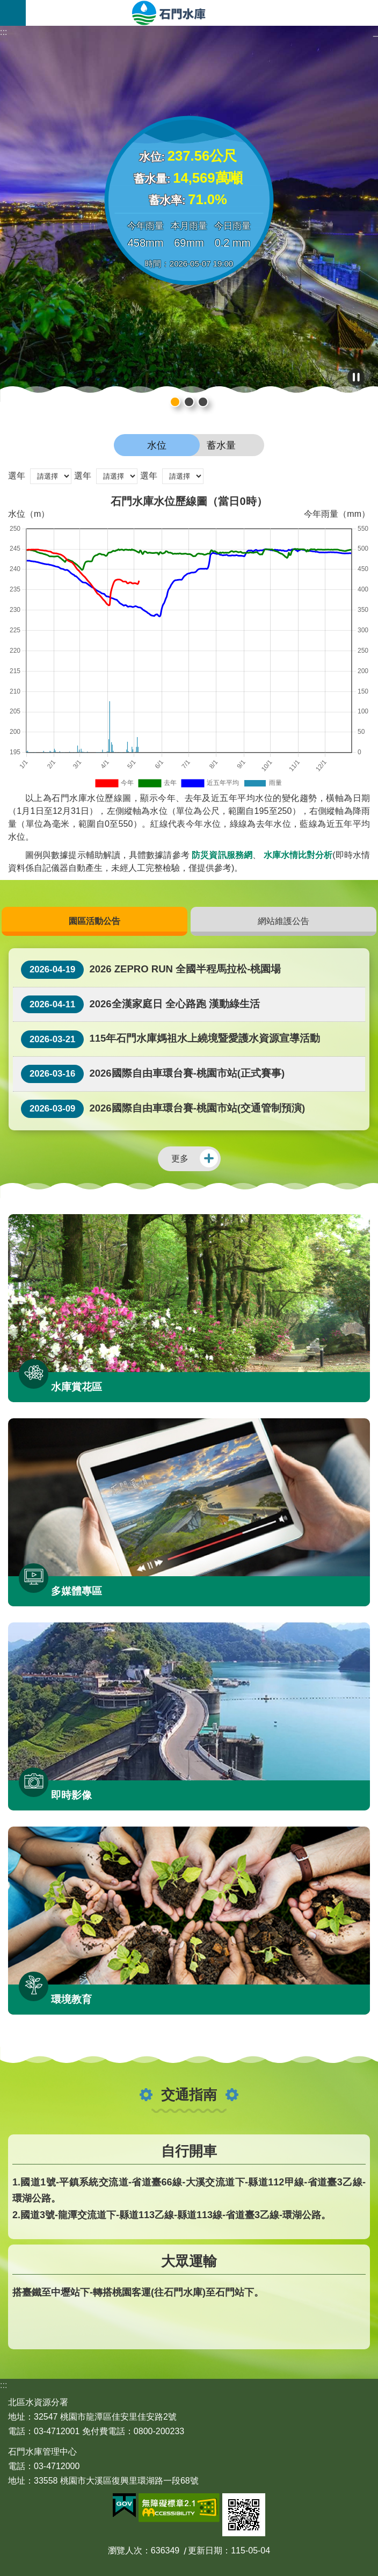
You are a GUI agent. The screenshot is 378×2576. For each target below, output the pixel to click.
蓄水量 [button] (221, 445)
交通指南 (189, 2094)
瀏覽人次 (125, 2550)
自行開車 (189, 2151)
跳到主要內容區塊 (5, 5)
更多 (179, 1158)
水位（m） (28, 513)
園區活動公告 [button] (94, 921)
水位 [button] (156, 445)
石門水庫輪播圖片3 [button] (189, 401)
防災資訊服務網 (222, 855)
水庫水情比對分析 (298, 855)
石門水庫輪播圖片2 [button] (175, 401)
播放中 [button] (356, 377)
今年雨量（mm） (337, 513)
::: (3, 32)
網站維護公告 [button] (283, 921)
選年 (16, 475)
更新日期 (205, 2550)
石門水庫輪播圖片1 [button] (203, 401)
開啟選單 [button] (13, 13)
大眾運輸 (189, 2261)
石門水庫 (202, 13)
